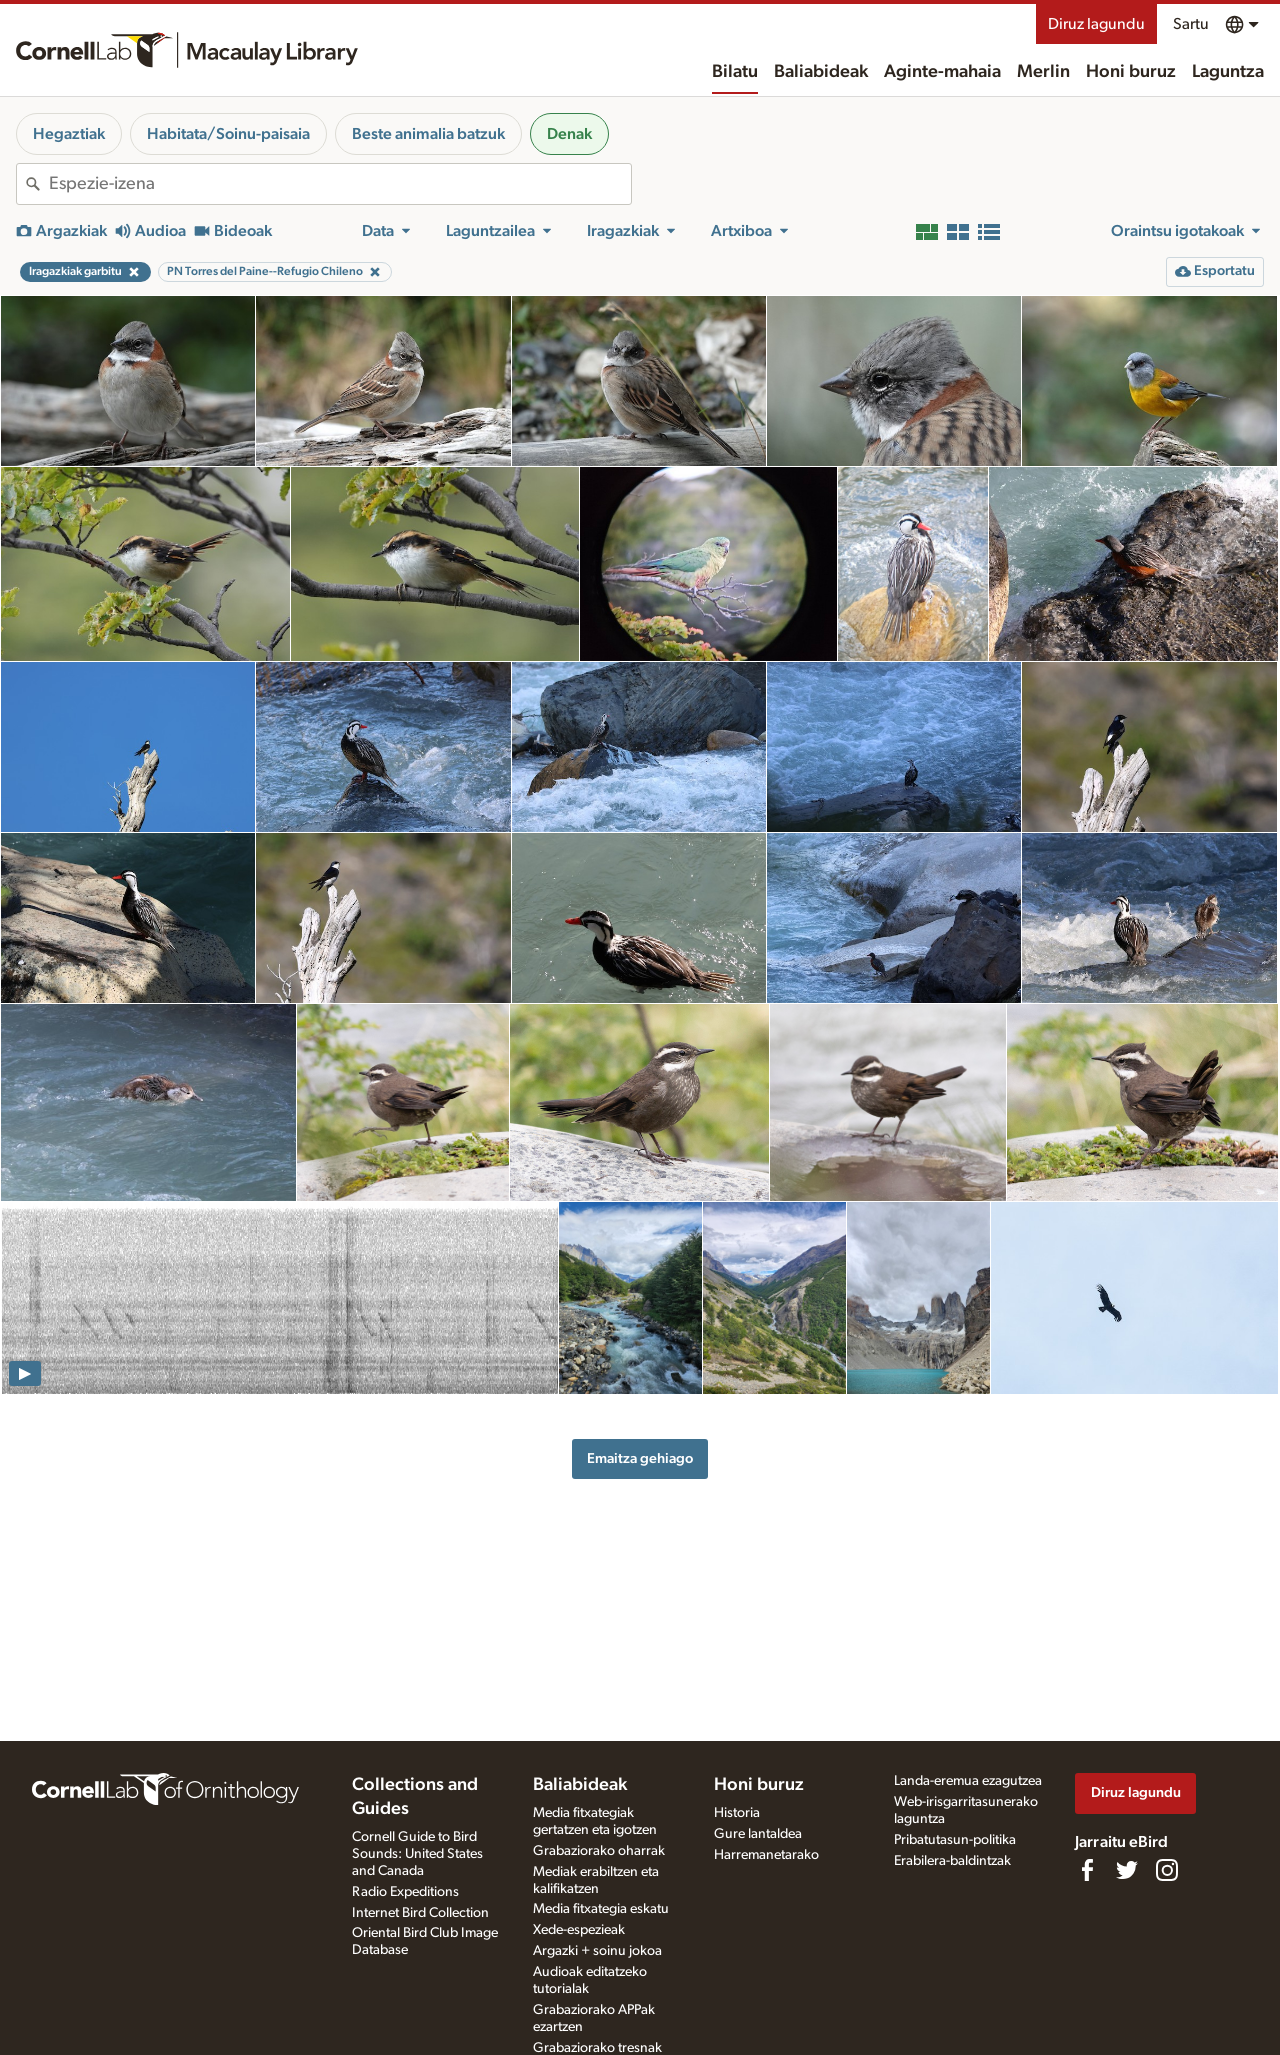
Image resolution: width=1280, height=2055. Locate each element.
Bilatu (735, 72)
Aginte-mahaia (942, 72)
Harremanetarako (766, 1855)
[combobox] (340, 184)
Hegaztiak (69, 134)
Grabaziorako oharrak (599, 1851)
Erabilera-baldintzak (952, 1861)
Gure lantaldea (758, 1834)
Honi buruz (1131, 72)
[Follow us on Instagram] (1167, 1870)
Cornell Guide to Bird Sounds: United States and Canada (417, 1854)
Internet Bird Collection (420, 1913)
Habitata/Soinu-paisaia (228, 134)
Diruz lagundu (1096, 24)
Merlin (1043, 72)
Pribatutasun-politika (955, 1840)
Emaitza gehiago (640, 1458)
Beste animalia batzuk (428, 134)
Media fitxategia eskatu (601, 1909)
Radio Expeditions (405, 1892)
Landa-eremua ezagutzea (968, 1781)
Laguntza (1228, 72)
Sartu (1191, 24)
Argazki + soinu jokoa (597, 1951)
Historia (737, 1813)
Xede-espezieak (579, 1930)
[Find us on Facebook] (1087, 1870)
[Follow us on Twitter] (1127, 1870)
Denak (569, 134)
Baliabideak (821, 72)
